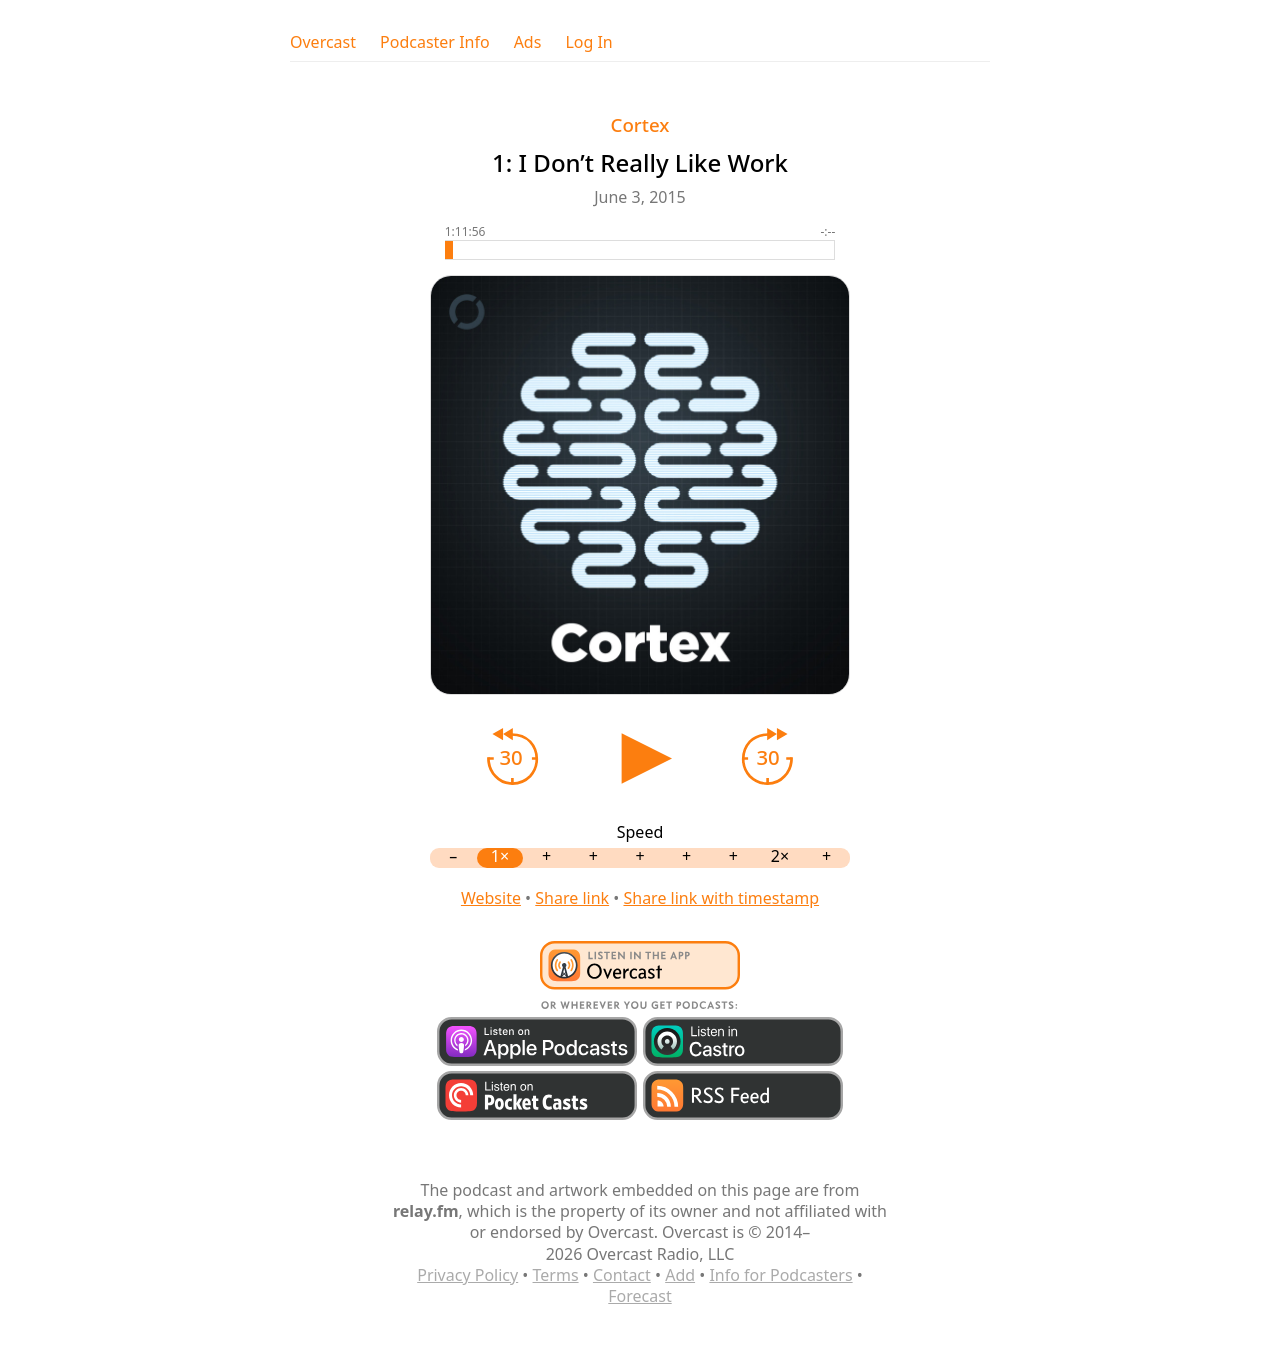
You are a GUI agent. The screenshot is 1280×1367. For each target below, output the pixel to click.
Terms (556, 1275)
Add (680, 1275)
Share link (572, 898)
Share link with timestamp (721, 898)
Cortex (640, 124)
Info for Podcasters (780, 1275)
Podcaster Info (435, 42)
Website (491, 898)
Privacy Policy (467, 1275)
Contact (622, 1275)
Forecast (639, 1296)
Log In (588, 42)
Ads (528, 42)
